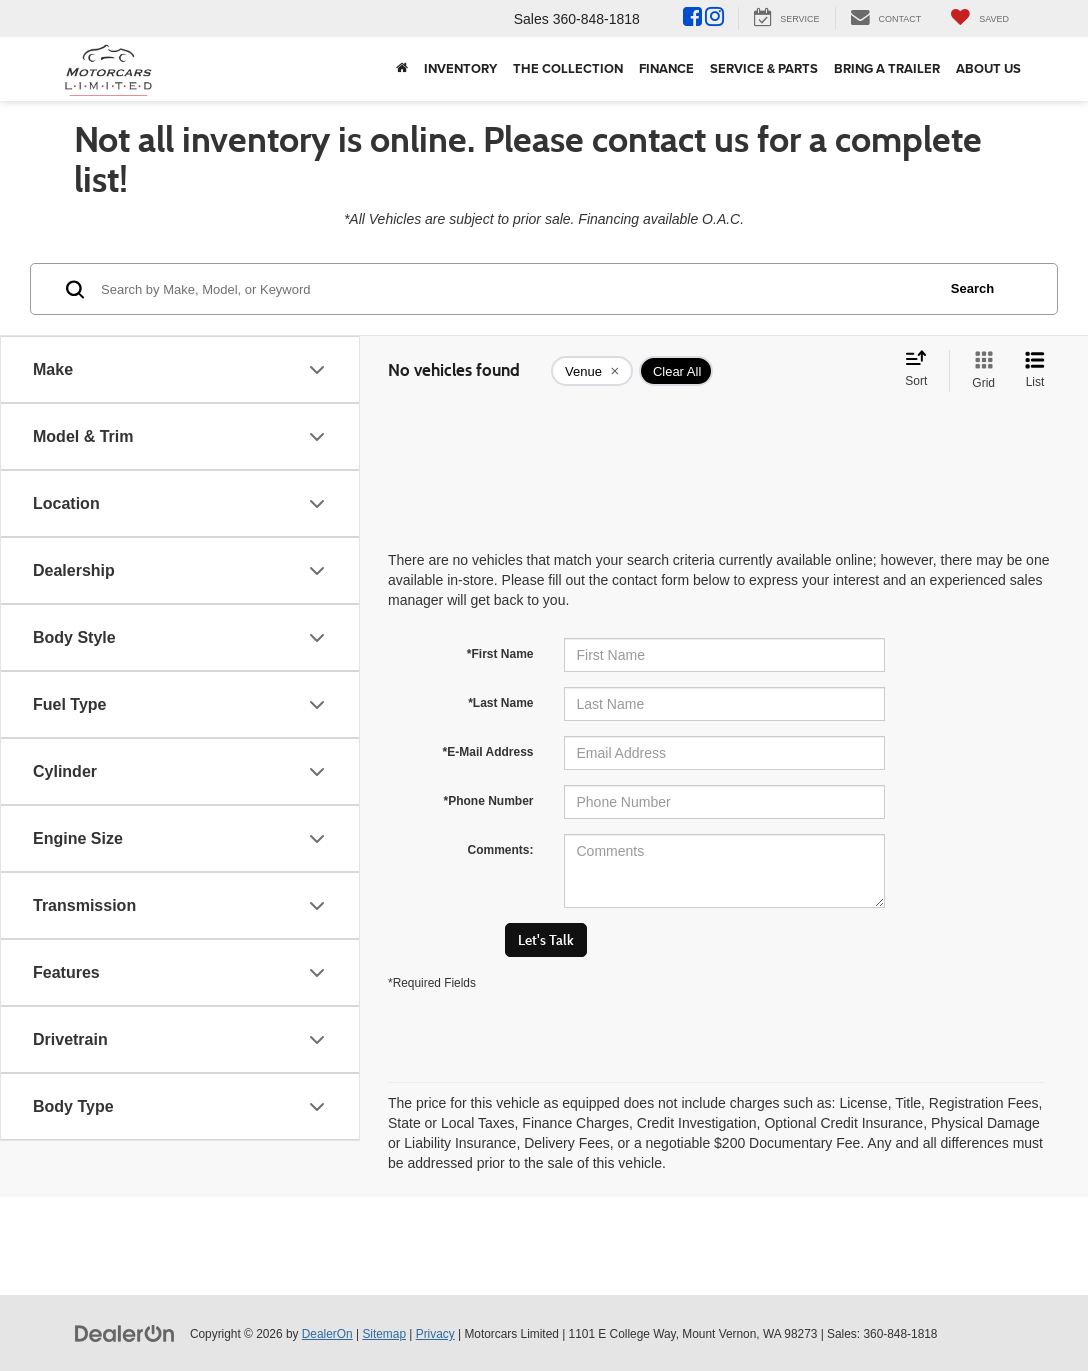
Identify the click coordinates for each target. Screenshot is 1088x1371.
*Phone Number (488, 801)
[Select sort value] (922, 370)
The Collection (568, 68)
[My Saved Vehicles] (980, 18)
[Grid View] (979, 371)
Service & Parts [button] (764, 68)
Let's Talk (546, 940)
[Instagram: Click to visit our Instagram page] (714, 19)
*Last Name (500, 703)
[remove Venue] (592, 371)
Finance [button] (666, 68)
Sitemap (384, 1334)
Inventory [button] (460, 68)
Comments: (500, 850)
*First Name (500, 654)
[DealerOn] (125, 1333)
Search (972, 288)
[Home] (402, 69)
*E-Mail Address (488, 752)
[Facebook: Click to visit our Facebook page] (692, 19)
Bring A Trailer (887, 68)
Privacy (435, 1334)
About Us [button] (988, 68)
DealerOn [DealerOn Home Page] (327, 1334)
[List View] (1035, 371)
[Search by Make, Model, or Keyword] (515, 289)
